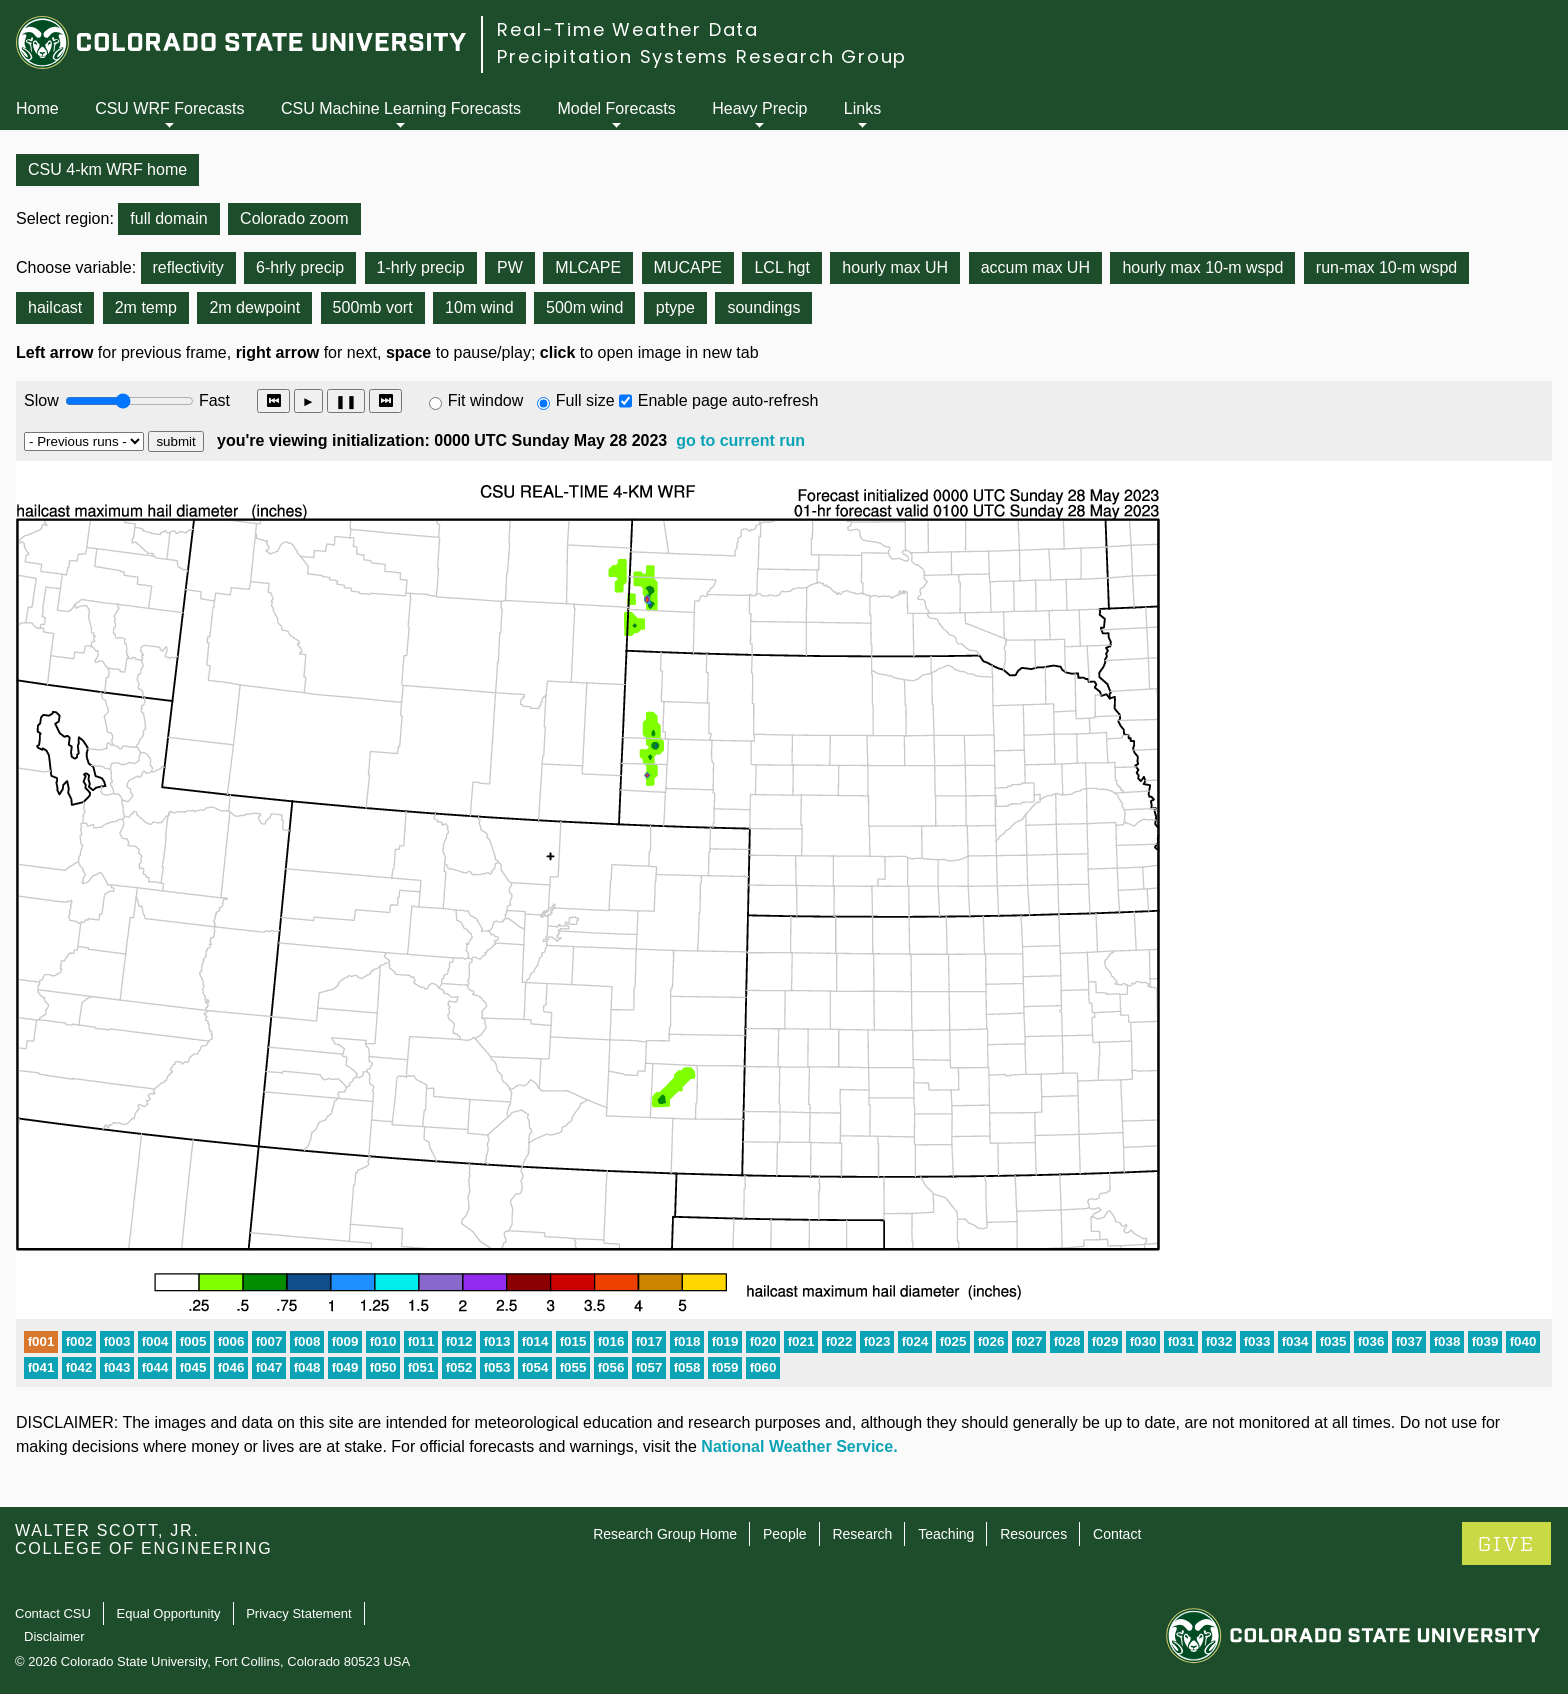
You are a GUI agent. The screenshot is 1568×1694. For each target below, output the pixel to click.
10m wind (479, 307)
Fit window (486, 400)
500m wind (584, 307)
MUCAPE (688, 267)
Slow (41, 400)
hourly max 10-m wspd (1202, 267)
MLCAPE (588, 267)
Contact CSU (53, 1613)
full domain (168, 218)
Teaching (946, 1534)
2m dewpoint (254, 307)
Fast (213, 400)
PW (510, 267)
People (785, 1534)
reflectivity (188, 267)
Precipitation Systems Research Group (702, 56)
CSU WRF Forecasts (169, 108)
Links (862, 108)
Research (862, 1534)
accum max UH (1035, 267)
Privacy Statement (299, 1613)
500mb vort (373, 307)
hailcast (55, 307)
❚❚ (346, 401)
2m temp (146, 307)
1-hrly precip (421, 267)
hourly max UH (895, 267)
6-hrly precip (300, 267)
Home (37, 108)
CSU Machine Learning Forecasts (401, 108)
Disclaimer (54, 1636)
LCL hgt (781, 267)
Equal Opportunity (169, 1613)
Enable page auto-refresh (728, 400)
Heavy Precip (759, 108)
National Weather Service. (799, 1446)
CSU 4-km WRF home (107, 169)
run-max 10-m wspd (1386, 267)
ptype (675, 307)
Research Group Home (665, 1534)
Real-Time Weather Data (628, 29)
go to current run (740, 440)
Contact (1117, 1534)
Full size (585, 400)
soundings (763, 307)
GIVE (1506, 1544)
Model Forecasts (617, 108)
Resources (1033, 1534)
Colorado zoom (294, 218)
